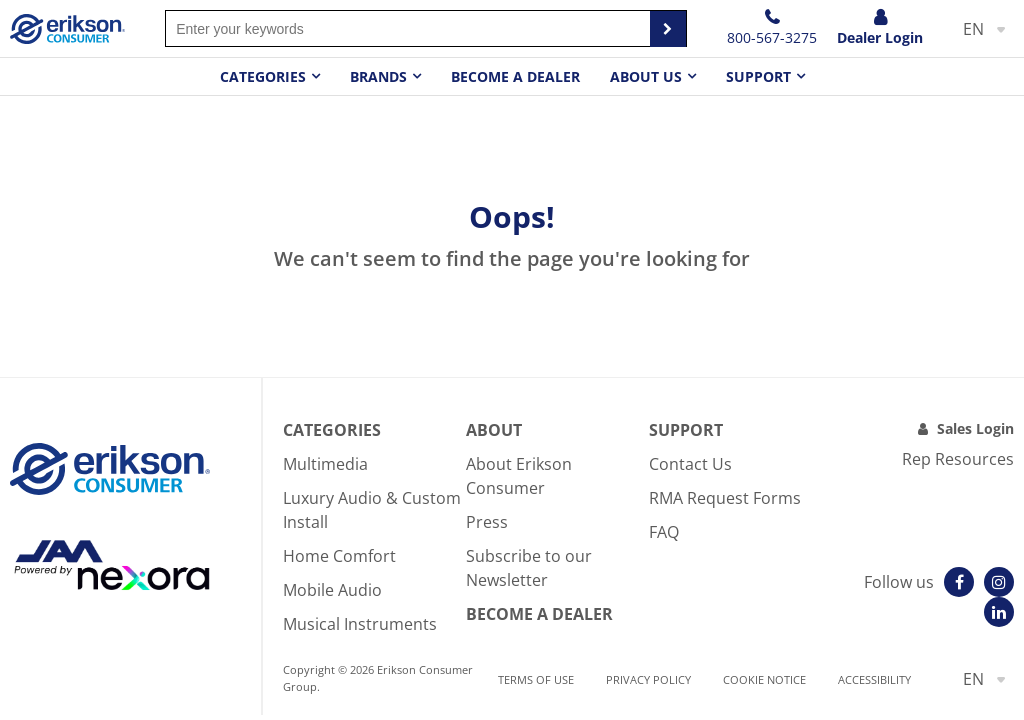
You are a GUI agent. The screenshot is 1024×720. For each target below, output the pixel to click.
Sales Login (975, 428)
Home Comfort (339, 556)
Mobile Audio (332, 590)
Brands (378, 76)
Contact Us (690, 464)
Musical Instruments (360, 624)
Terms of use (536, 679)
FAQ (664, 532)
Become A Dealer (539, 614)
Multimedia (325, 464)
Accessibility (874, 679)
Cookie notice (764, 679)
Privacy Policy (648, 679)
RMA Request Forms (725, 498)
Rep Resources (958, 459)
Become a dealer (515, 76)
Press (487, 522)
